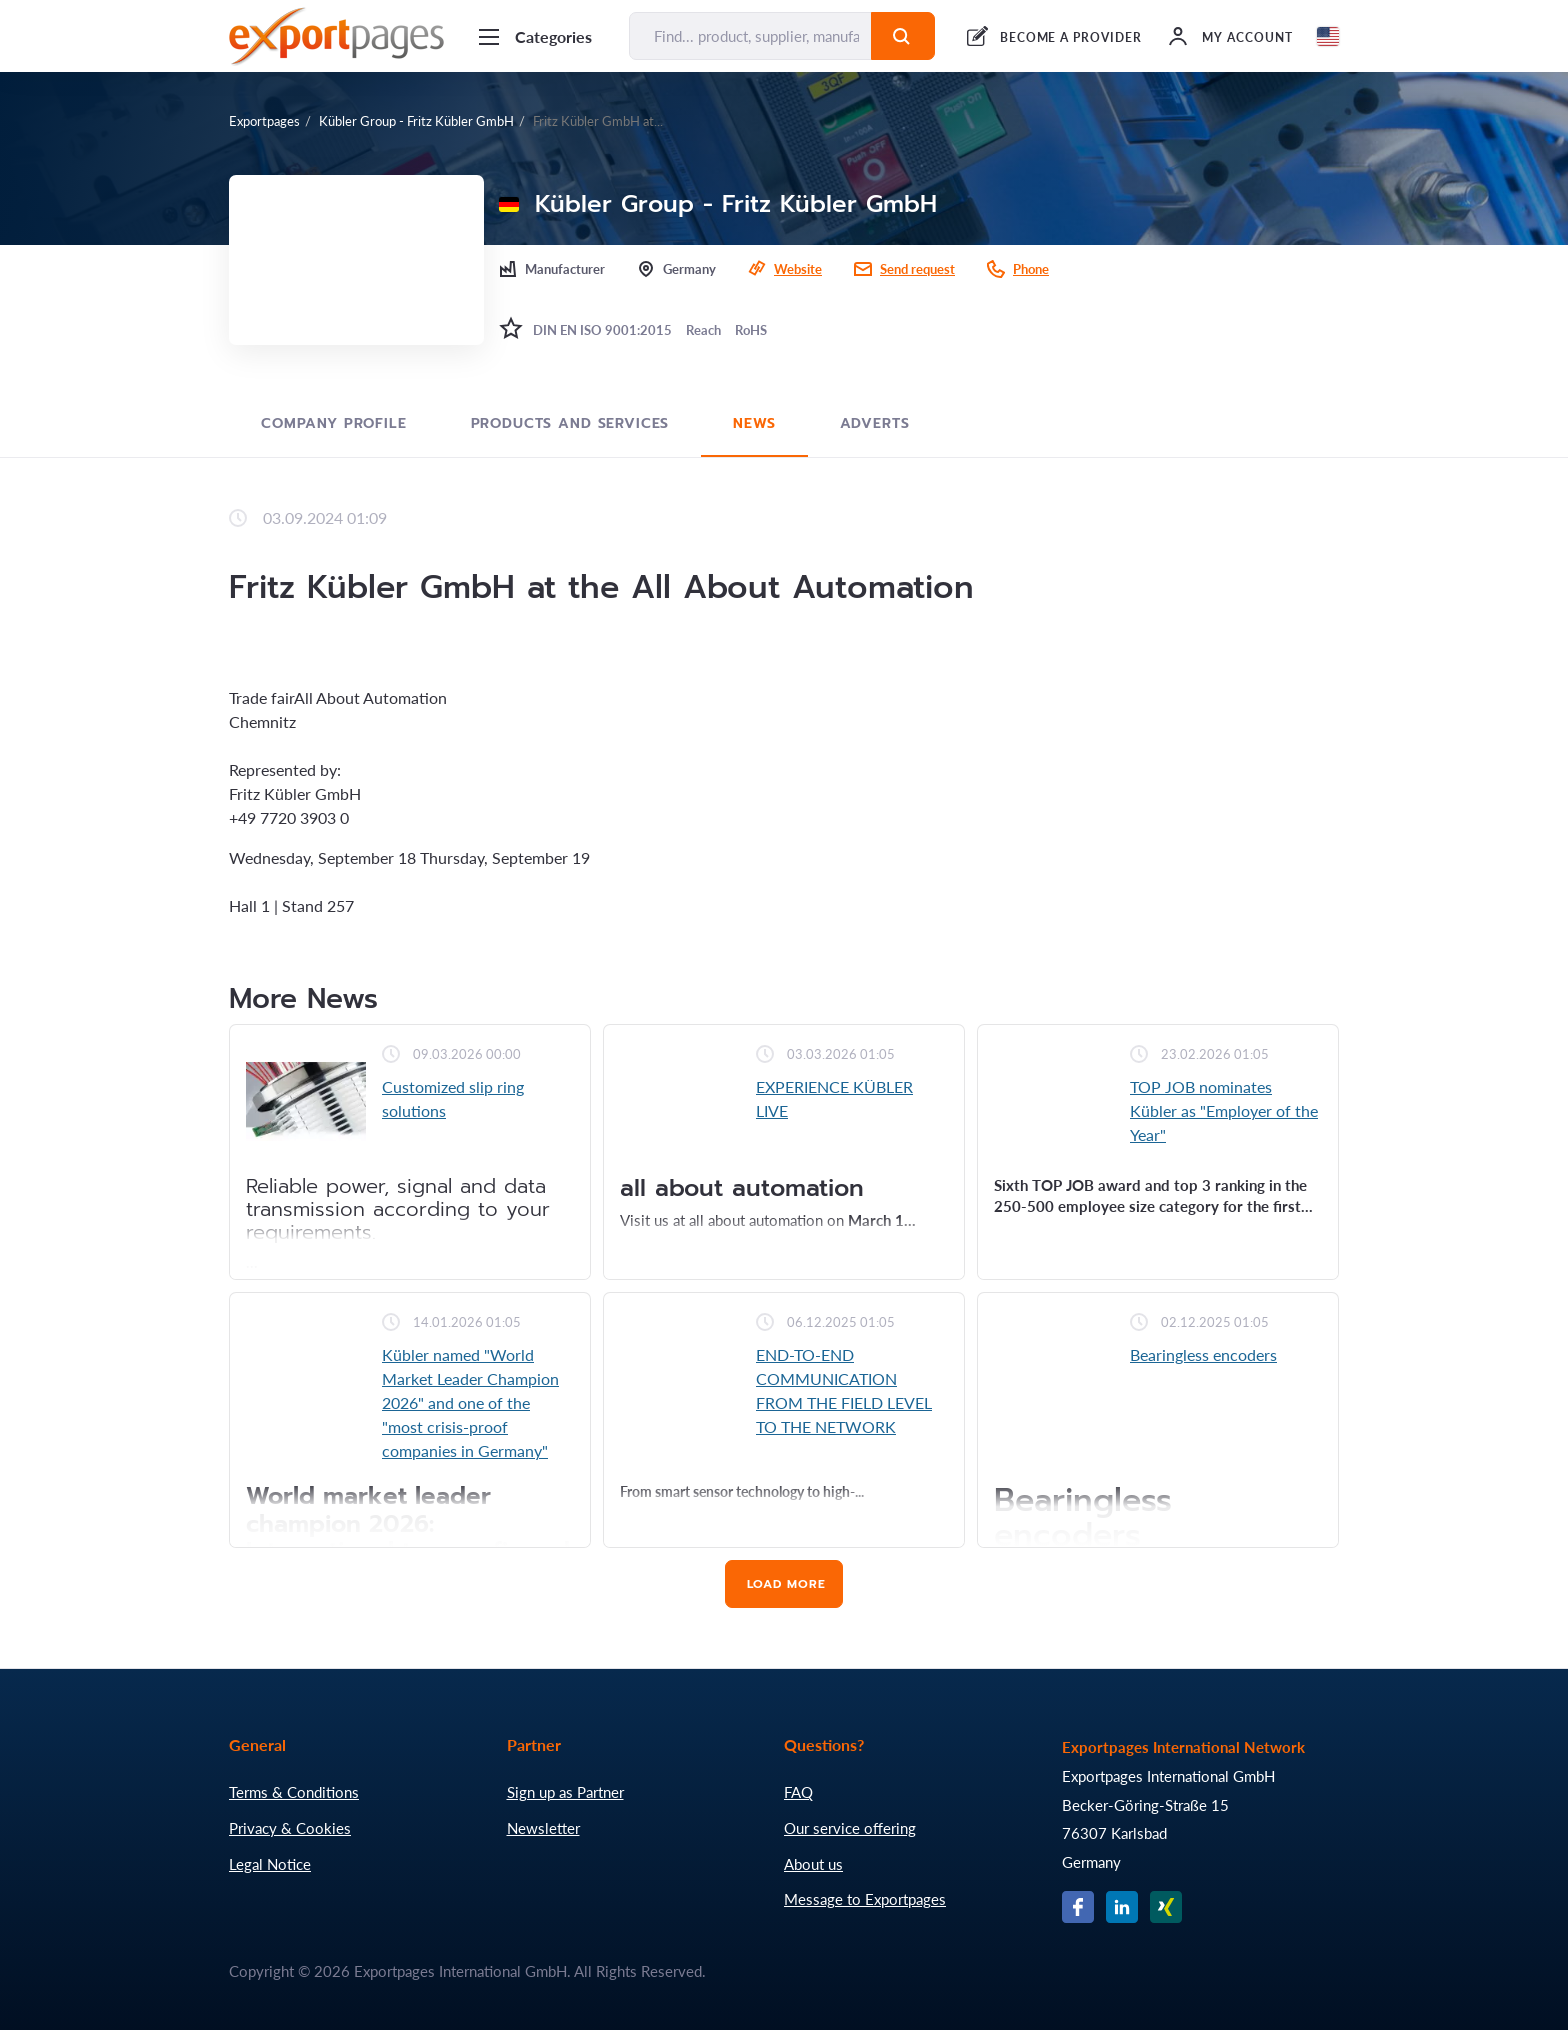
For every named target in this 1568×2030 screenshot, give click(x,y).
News (754, 423)
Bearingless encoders (1203, 1354)
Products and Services (570, 423)
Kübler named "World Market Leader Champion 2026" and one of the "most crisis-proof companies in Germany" (470, 1402)
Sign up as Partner (565, 1792)
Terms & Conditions (294, 1792)
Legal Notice (270, 1864)
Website (798, 269)
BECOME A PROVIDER (1071, 37)
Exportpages (264, 121)
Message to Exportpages (865, 1899)
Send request (917, 269)
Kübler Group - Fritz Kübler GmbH (416, 121)
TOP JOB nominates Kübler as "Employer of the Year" (1224, 1110)
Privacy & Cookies (290, 1828)
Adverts (875, 423)
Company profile (334, 423)
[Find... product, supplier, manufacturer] (750, 36)
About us (813, 1864)
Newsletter (543, 1828)
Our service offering (850, 1828)
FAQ (798, 1792)
